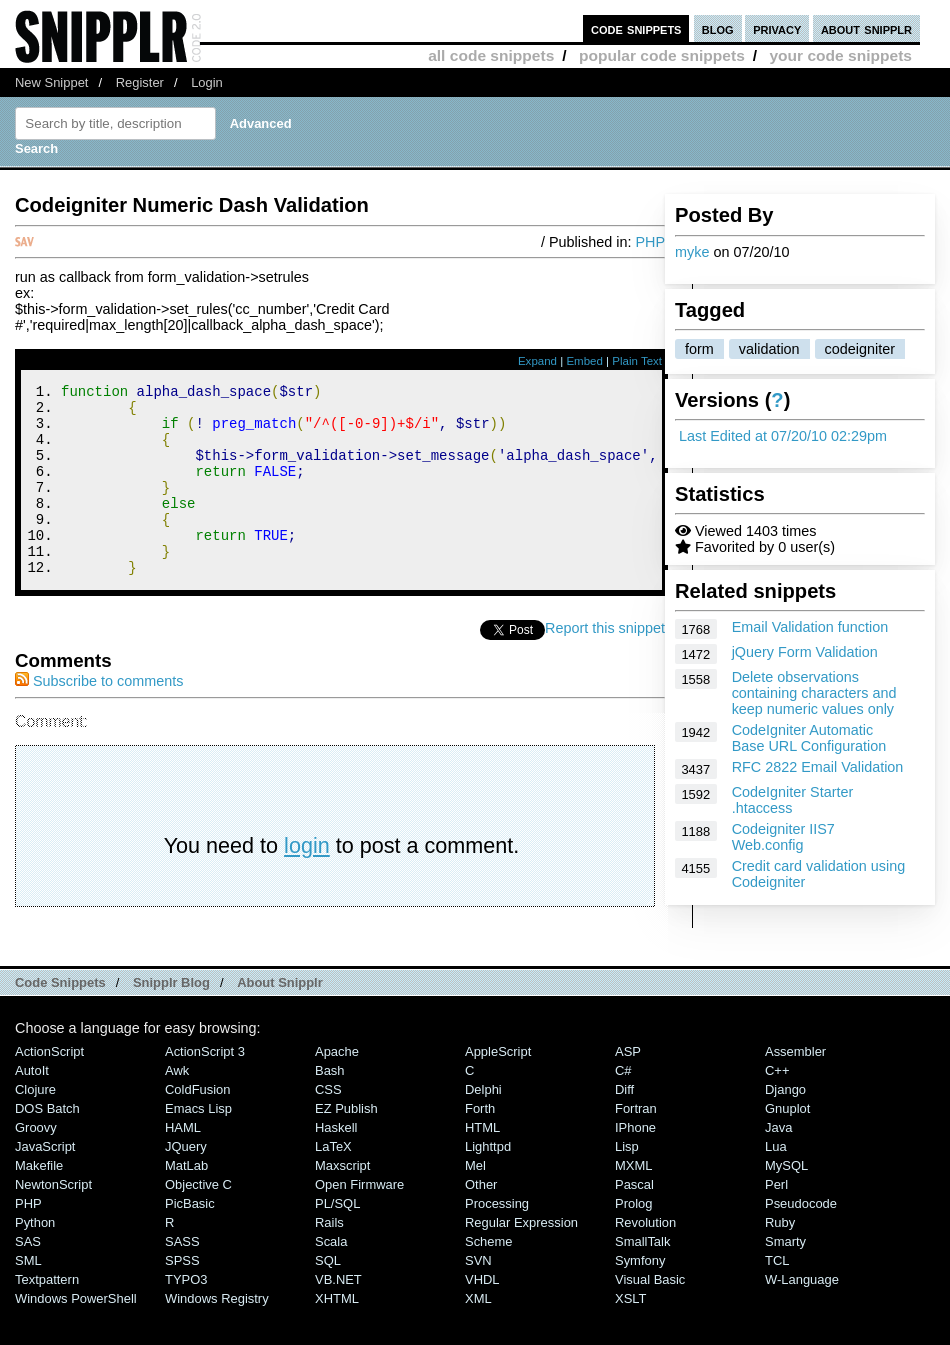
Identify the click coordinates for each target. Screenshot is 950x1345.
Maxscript (342, 1201)
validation (769, 349)
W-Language (802, 1315)
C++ (777, 1106)
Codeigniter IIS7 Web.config (783, 837)
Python (35, 1258)
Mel (475, 1201)
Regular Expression (521, 1258)
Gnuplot (787, 1144)
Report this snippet (605, 664)
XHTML (337, 1334)
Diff (624, 1125)
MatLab (186, 1201)
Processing (497, 1239)
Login (207, 82)
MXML (633, 1201)
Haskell (336, 1163)
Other (481, 1220)
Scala (331, 1277)
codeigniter (860, 349)
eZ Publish (346, 1144)
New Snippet (51, 82)
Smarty (785, 1277)
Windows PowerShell (76, 1334)
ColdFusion (198, 1125)
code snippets (636, 28)
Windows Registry (217, 1334)
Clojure (35, 1125)
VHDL (482, 1315)
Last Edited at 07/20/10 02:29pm (783, 436)
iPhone (635, 1163)
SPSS (182, 1296)
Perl (776, 1220)
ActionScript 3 (205, 1087)
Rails (329, 1258)
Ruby (780, 1258)
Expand (537, 361)
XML (478, 1334)
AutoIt (32, 1106)
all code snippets (491, 55)
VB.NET (338, 1315)
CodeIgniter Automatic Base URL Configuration (809, 738)
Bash (330, 1106)
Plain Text (637, 361)
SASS (182, 1277)
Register (140, 82)
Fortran (636, 1144)
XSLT (630, 1334)
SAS (28, 1277)
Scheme (489, 1277)
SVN (478, 1296)
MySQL (786, 1201)
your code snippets (840, 55)
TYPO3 (186, 1315)
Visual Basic (650, 1315)
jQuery (186, 1182)
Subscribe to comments (99, 717)
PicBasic (190, 1239)
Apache (337, 1087)
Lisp (627, 1182)
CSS (328, 1125)
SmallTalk (642, 1277)
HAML (183, 1163)
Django (785, 1125)
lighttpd (488, 1182)
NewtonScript (53, 1220)
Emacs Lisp (198, 1144)
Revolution (645, 1258)
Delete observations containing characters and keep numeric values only (814, 693)
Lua (776, 1182)
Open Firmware (359, 1220)
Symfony (640, 1296)
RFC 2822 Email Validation (818, 767)
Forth (480, 1144)
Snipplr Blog (171, 1018)
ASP (628, 1087)
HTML (482, 1163)
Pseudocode (801, 1239)
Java (778, 1163)
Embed (584, 361)
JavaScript (45, 1182)
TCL (777, 1296)
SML (28, 1296)
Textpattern (47, 1315)
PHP (650, 242)
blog (718, 28)
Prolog (633, 1239)
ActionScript (49, 1087)
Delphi (483, 1125)
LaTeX (333, 1182)
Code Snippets (60, 1018)
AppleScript (498, 1087)
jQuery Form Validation (805, 652)
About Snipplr (280, 1018)
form (699, 349)
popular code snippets (662, 55)
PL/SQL (337, 1239)
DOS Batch (47, 1144)
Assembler (795, 1087)
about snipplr (866, 28)
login (307, 881)
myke (692, 252)
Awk (177, 1106)
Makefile (39, 1201)
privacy (777, 28)
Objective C (198, 1220)
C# (623, 1106)
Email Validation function (810, 627)
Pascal (634, 1220)
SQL (328, 1296)
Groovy (36, 1163)
